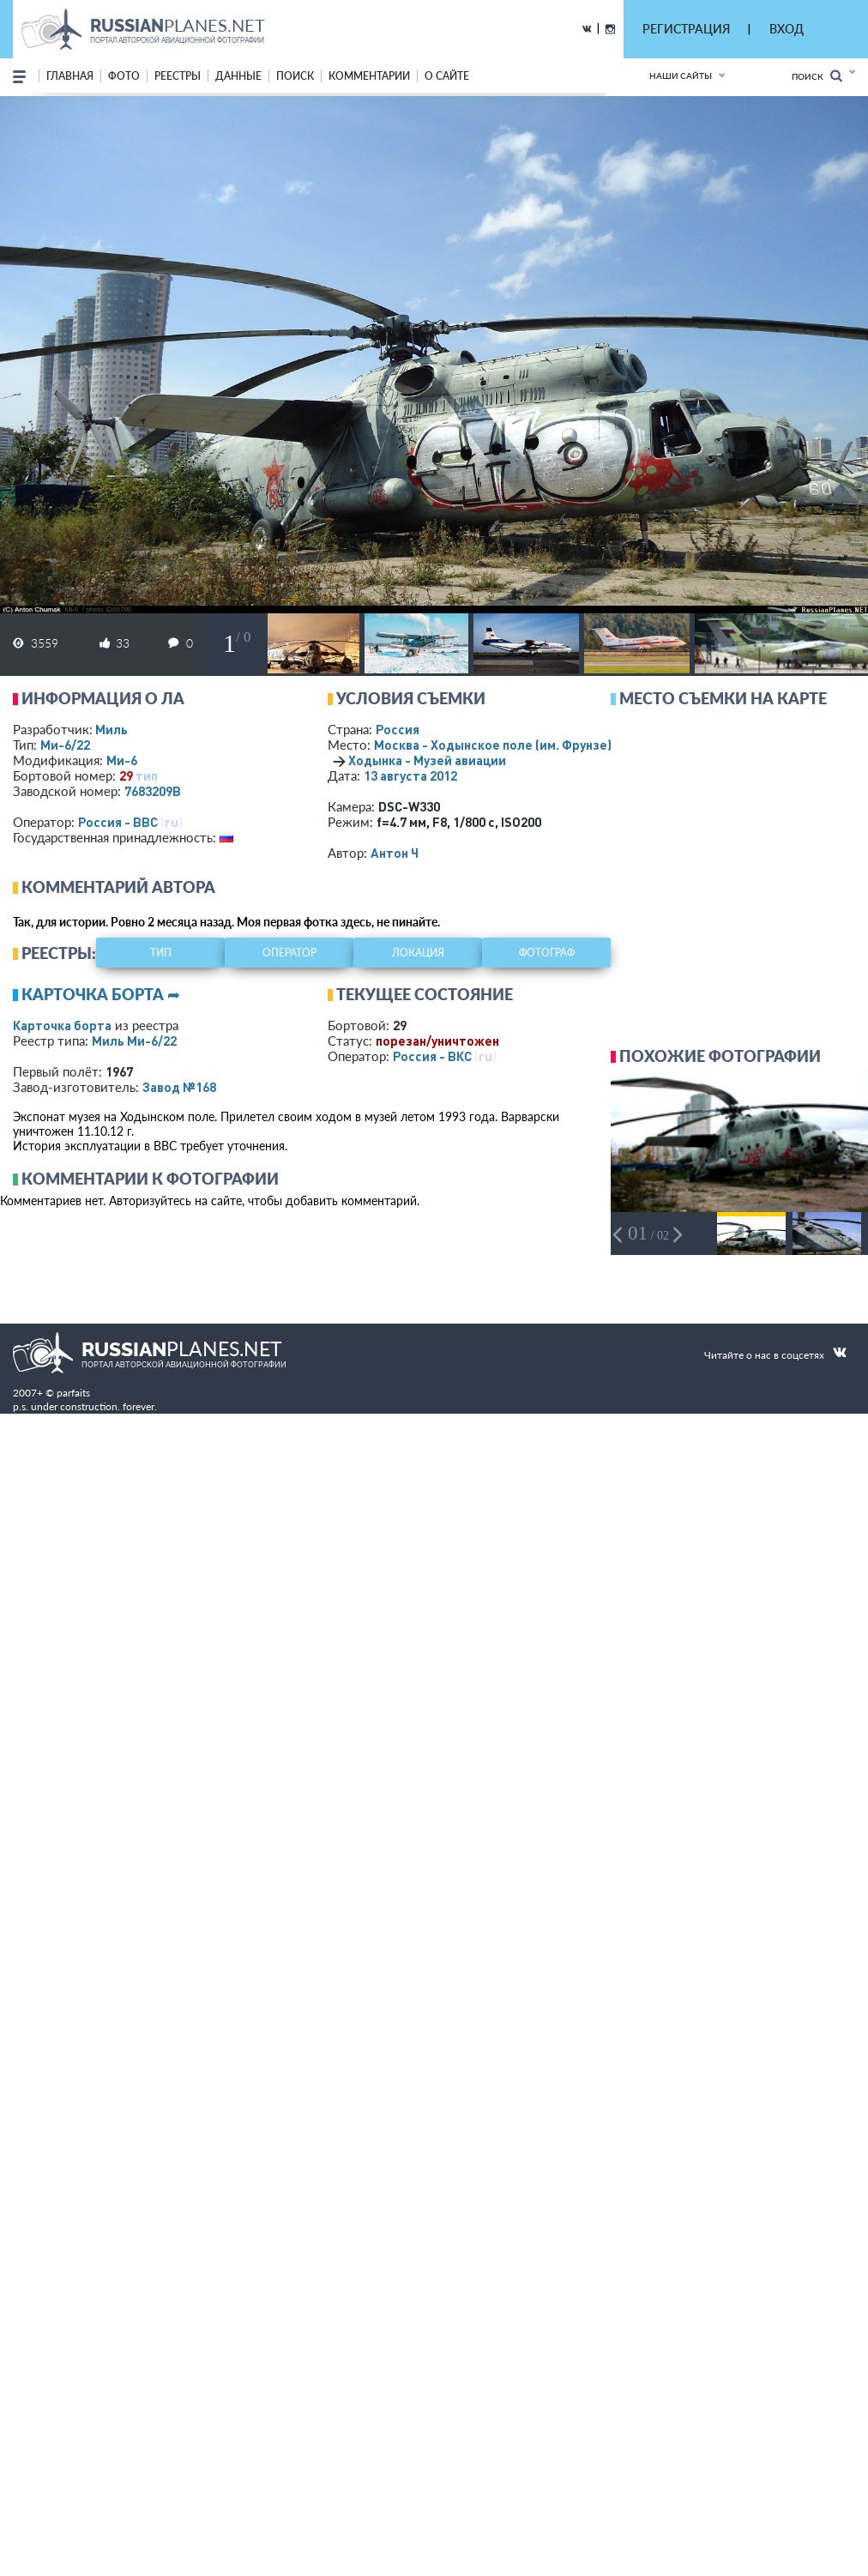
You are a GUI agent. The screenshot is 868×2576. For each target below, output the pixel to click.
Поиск (817, 75)
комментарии (369, 75)
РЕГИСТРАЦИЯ (686, 28)
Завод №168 (179, 1087)
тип (147, 775)
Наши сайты (680, 75)
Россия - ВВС (118, 822)
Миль (111, 729)
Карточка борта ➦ (100, 994)
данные (238, 75)
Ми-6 (121, 760)
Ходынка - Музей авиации (427, 760)
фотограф (547, 952)
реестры (177, 75)
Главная (69, 75)
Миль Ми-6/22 (134, 1040)
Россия (397, 729)
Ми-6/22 (65, 744)
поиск (295, 75)
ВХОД (786, 28)
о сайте (447, 75)
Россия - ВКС (432, 1056)
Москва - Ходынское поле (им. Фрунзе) (515, 744)
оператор (289, 952)
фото (124, 75)
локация (418, 952)
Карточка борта (62, 1025)
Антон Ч (395, 852)
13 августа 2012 (410, 775)
